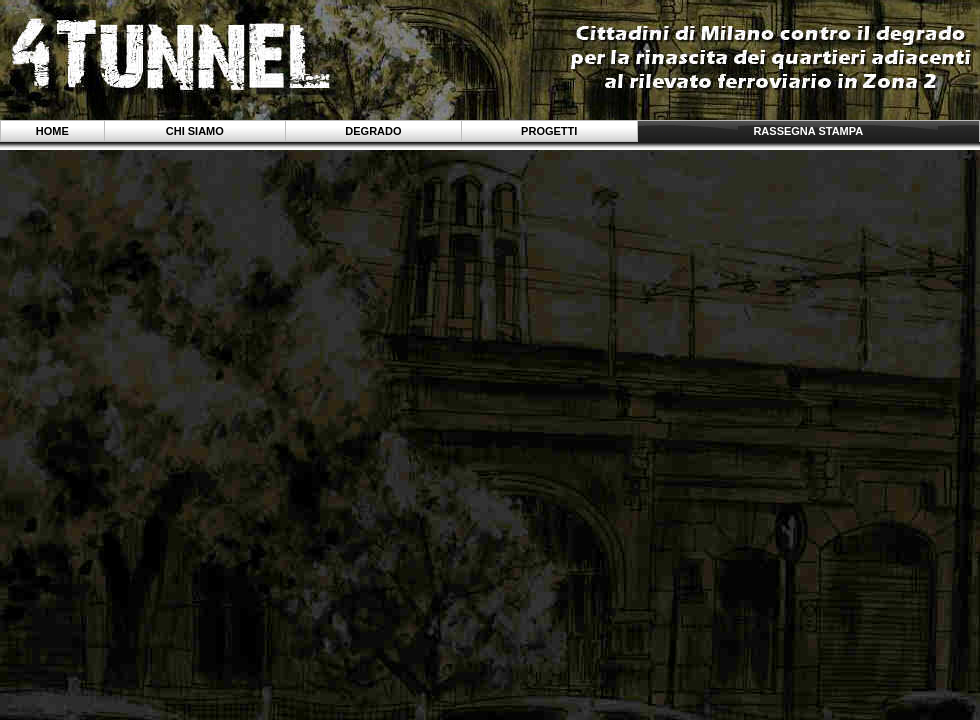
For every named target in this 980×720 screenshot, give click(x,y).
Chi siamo (195, 131)
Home (52, 131)
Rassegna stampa (808, 131)
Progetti (549, 131)
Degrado (373, 131)
